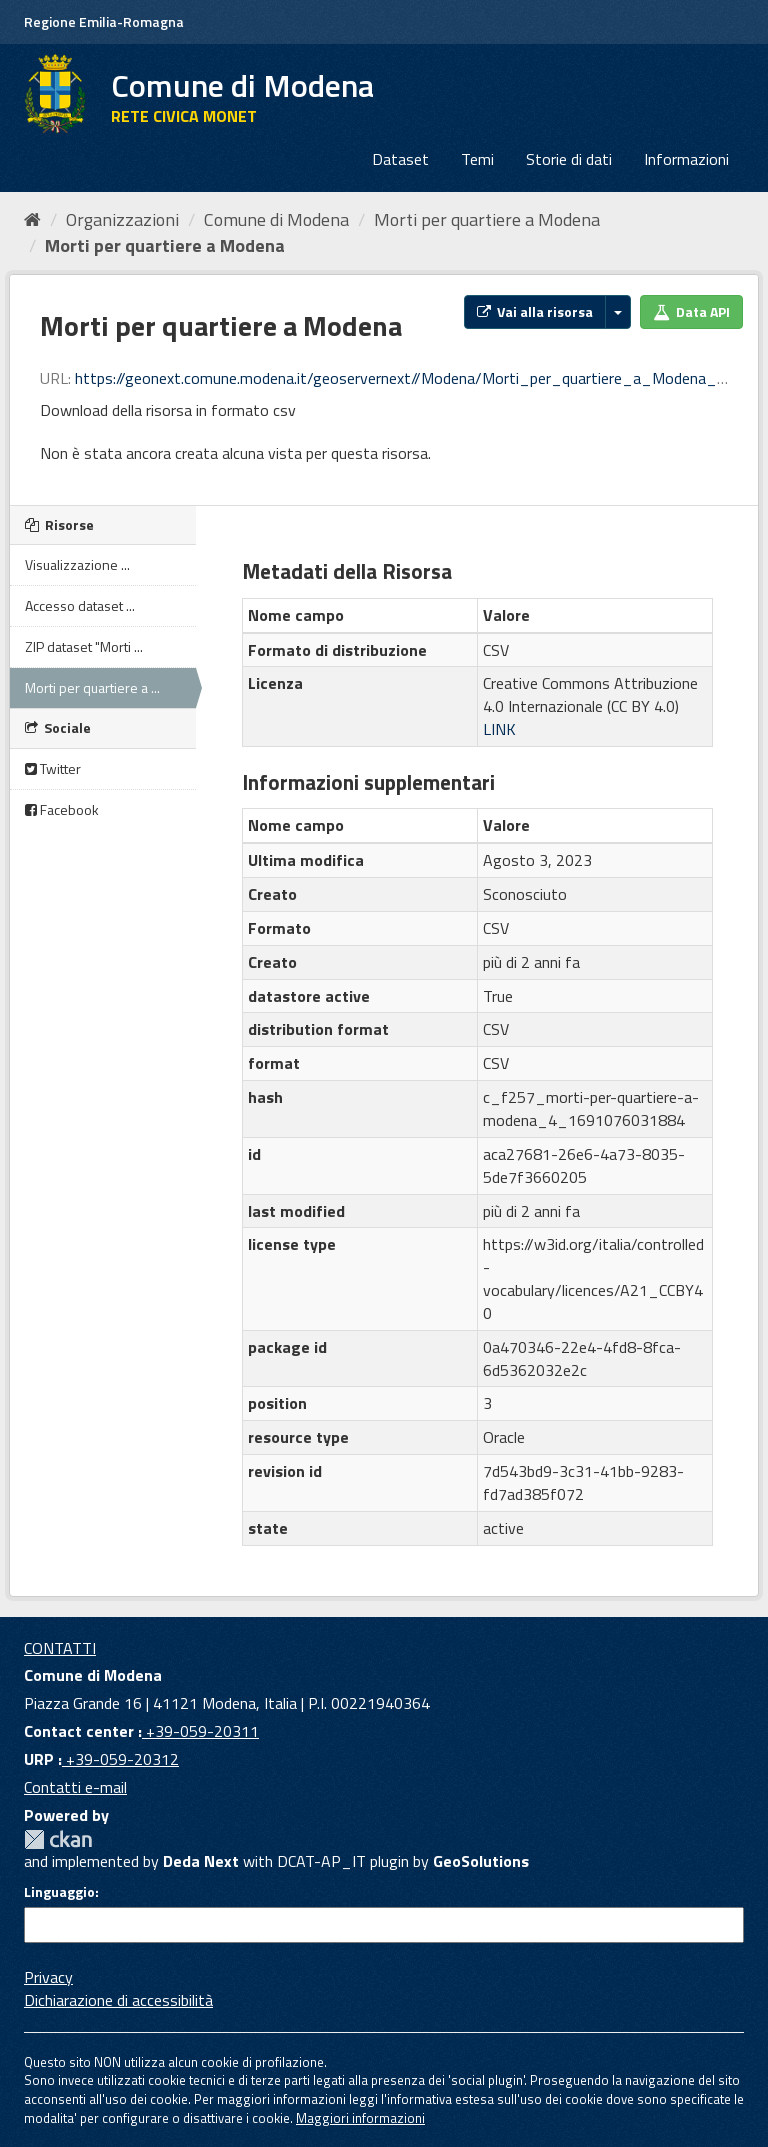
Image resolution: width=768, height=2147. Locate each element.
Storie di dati (569, 159)
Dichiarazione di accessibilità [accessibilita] (118, 2000)
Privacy (48, 1977)
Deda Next (201, 1861)
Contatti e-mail (75, 1787)
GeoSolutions (481, 1861)
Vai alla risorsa (535, 311)
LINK (499, 729)
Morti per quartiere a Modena (487, 219)
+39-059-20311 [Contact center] (200, 1731)
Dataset (400, 159)
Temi (477, 159)
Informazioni (686, 159)
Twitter (53, 768)
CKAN (58, 1839)
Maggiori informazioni (360, 2118)
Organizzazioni (122, 219)
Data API (691, 311)
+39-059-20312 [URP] (120, 1759)
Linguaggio (59, 1892)
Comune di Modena (276, 219)
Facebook (62, 809)
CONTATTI (60, 1648)
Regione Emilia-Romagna (104, 21)
